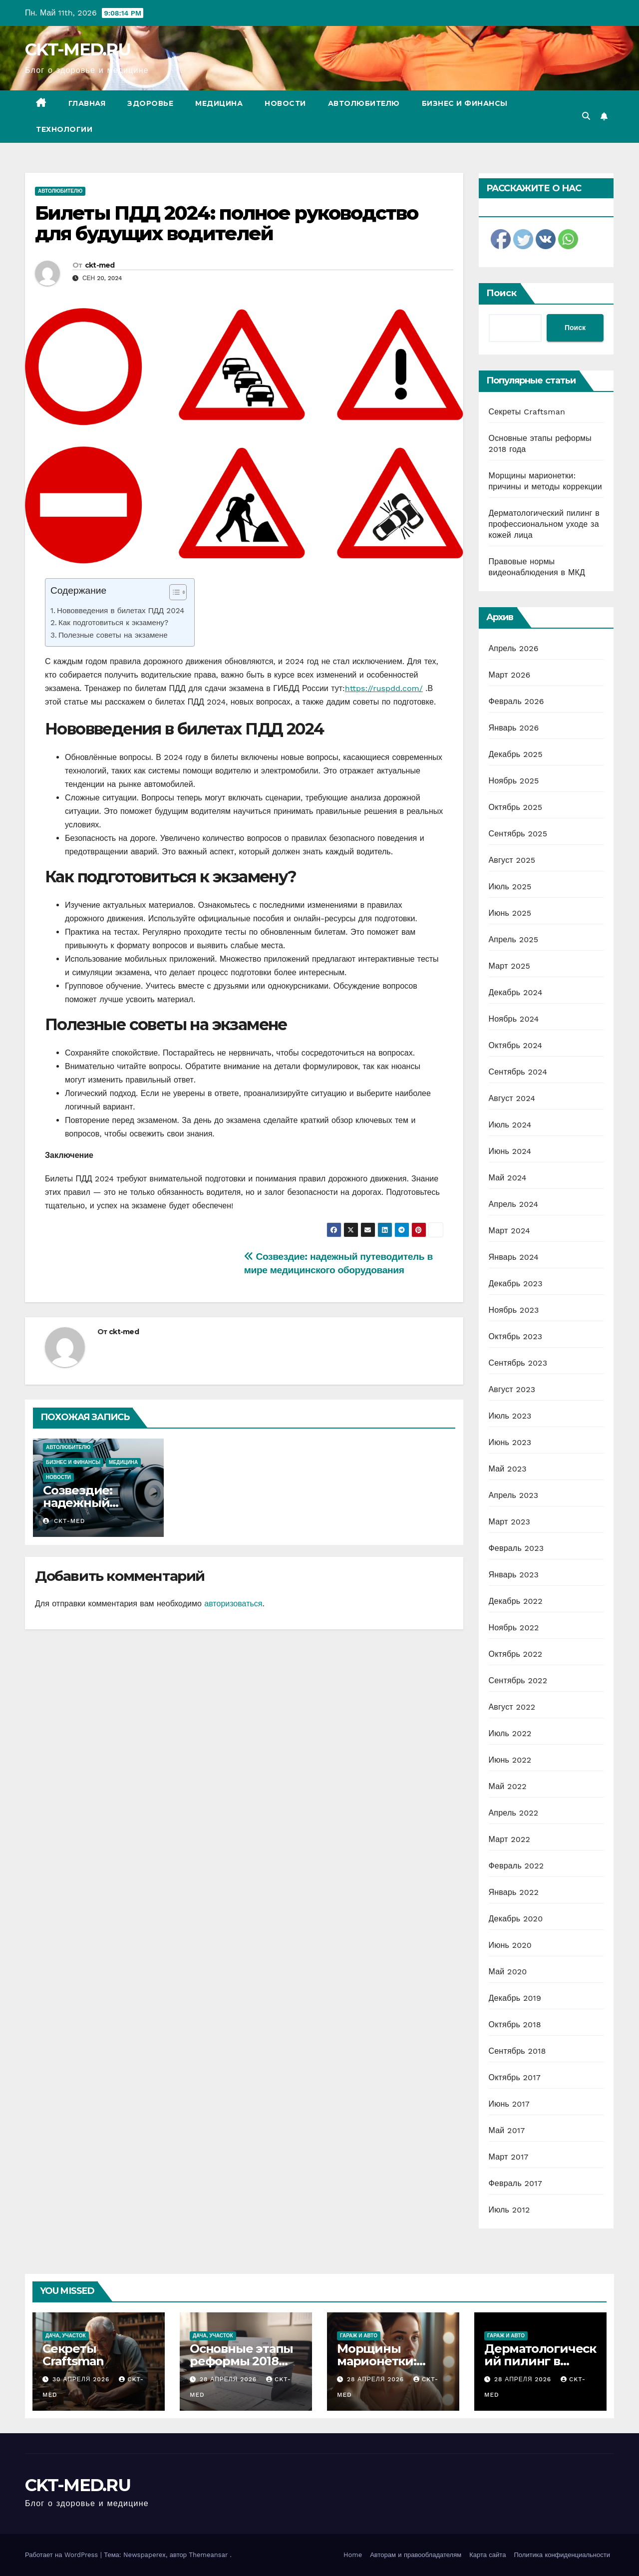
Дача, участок (65, 2335)
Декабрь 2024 (516, 992)
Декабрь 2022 (516, 1601)
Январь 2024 (514, 1257)
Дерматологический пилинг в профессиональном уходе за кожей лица (544, 524)
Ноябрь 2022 (514, 1627)
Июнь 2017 (509, 2104)
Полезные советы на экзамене (113, 635)
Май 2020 (508, 1971)
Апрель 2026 (514, 648)
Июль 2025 (510, 886)
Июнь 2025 (510, 913)
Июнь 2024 (510, 1151)
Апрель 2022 (514, 1813)
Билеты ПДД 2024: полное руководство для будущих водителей (226, 223)
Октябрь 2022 (516, 1654)
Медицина (219, 103)
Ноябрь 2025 (514, 780)
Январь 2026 (514, 728)
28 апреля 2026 (229, 2379)
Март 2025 (509, 966)
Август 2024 (512, 1098)
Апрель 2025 (514, 939)
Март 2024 (509, 1230)
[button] (586, 116)
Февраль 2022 (516, 1865)
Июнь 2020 (510, 1945)
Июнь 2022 (510, 1760)
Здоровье (150, 103)
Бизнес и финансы (465, 103)
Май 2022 (508, 1786)
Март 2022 (509, 1839)
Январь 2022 (514, 1892)
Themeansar (208, 2555)
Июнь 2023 (510, 1442)
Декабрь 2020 (516, 1918)
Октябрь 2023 (516, 1336)
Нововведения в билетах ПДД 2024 (120, 610)
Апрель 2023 (514, 1495)
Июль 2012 (509, 2209)
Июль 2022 (510, 1733)
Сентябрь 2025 (518, 833)
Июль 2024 (510, 1124)
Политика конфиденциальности (562, 2555)
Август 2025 (512, 860)
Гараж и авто (358, 2335)
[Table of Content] (178, 592)
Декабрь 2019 (515, 1998)
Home (352, 2555)
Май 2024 (508, 1177)
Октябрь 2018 (515, 2024)
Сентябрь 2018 (517, 2051)
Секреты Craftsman (527, 411)
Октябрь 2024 (516, 1045)
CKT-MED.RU (77, 49)
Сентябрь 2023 (518, 1363)
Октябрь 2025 (516, 807)
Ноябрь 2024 (514, 1019)
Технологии (64, 129)
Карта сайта (487, 2555)
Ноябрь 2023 (514, 1310)
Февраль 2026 (516, 701)
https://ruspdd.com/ (384, 688)
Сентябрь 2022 (518, 1680)
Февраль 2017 (515, 2183)
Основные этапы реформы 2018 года (241, 2361)
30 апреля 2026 (82, 2379)
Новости (285, 103)
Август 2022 (512, 1707)
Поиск (501, 293)
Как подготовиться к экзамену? (113, 622)
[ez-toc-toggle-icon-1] (173, 594)
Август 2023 (512, 1389)
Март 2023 (509, 1521)
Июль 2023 (510, 1416)
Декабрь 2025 (516, 754)
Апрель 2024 (514, 1204)
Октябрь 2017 (515, 2077)
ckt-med (100, 265)
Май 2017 (507, 2130)
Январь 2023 (514, 1574)
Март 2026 (510, 675)
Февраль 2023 (516, 1548)
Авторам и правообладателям (415, 2555)
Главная (87, 103)
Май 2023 (508, 1468)
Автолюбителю (364, 103)
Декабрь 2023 (516, 1283)
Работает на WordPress (62, 2555)
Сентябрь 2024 (518, 1072)
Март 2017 (509, 2157)
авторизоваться (233, 1603)
